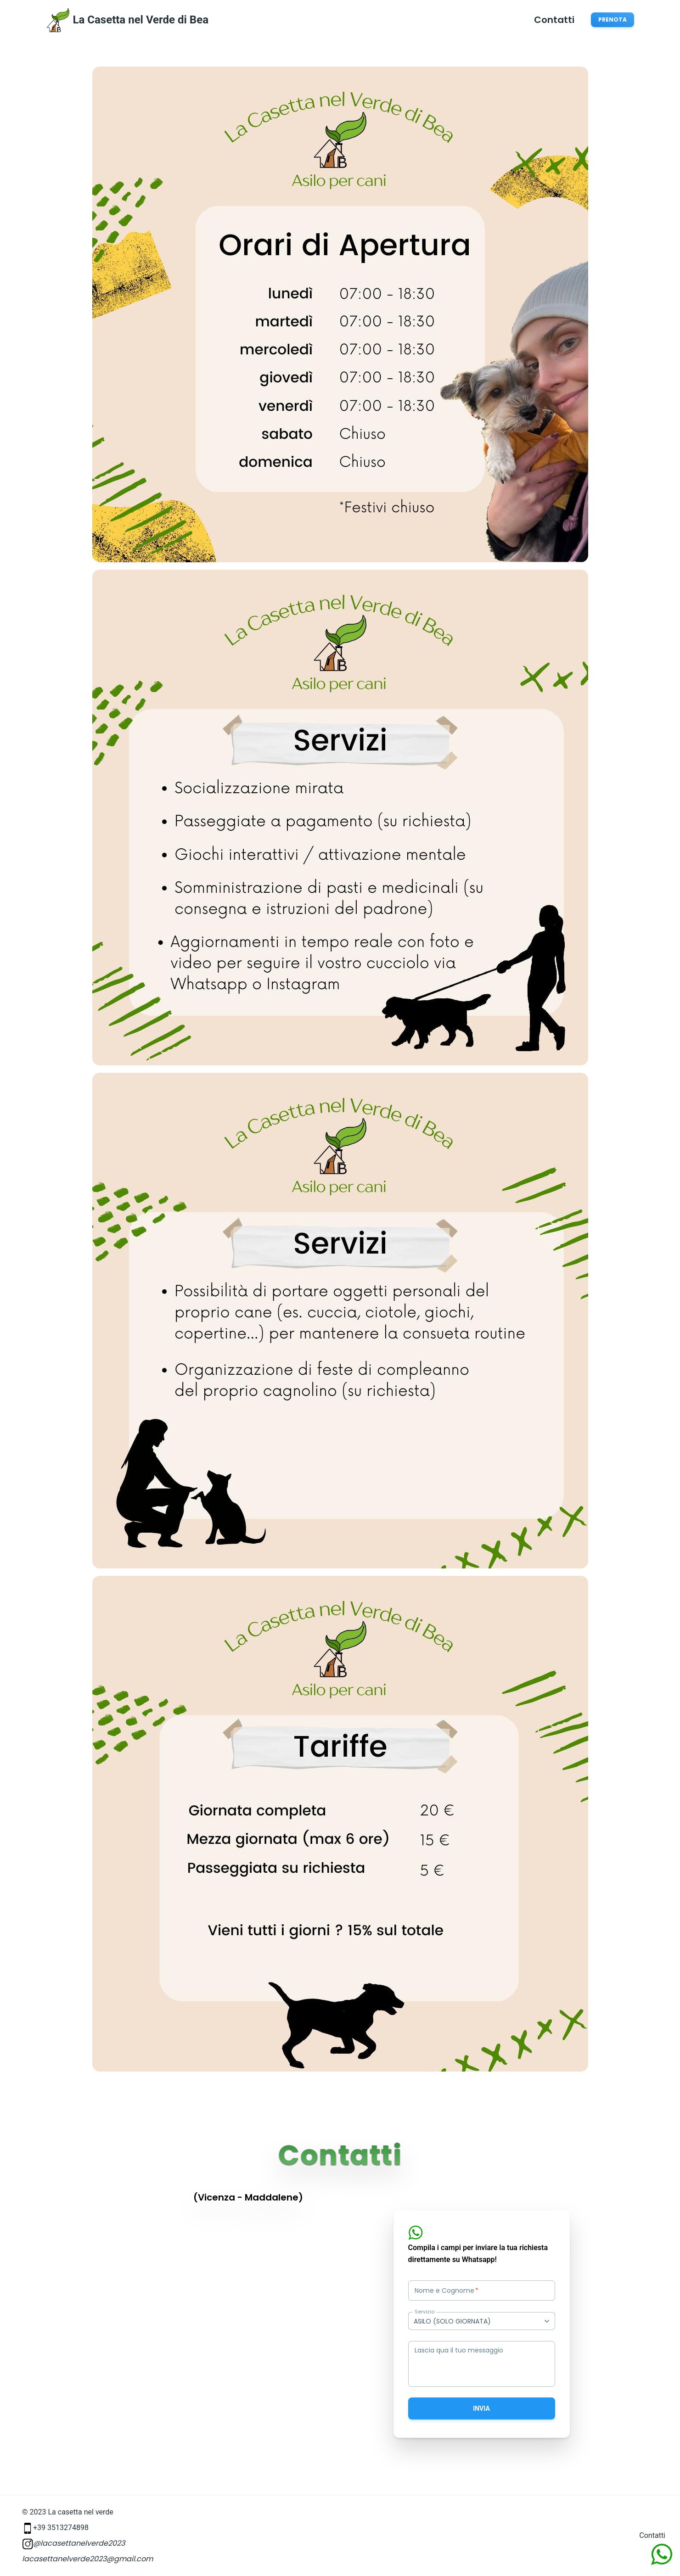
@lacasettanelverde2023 (73, 2543)
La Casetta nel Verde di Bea (141, 19)
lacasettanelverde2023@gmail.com (87, 2559)
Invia (481, 2408)
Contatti (554, 19)
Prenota (612, 19)
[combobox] (481, 2321)
